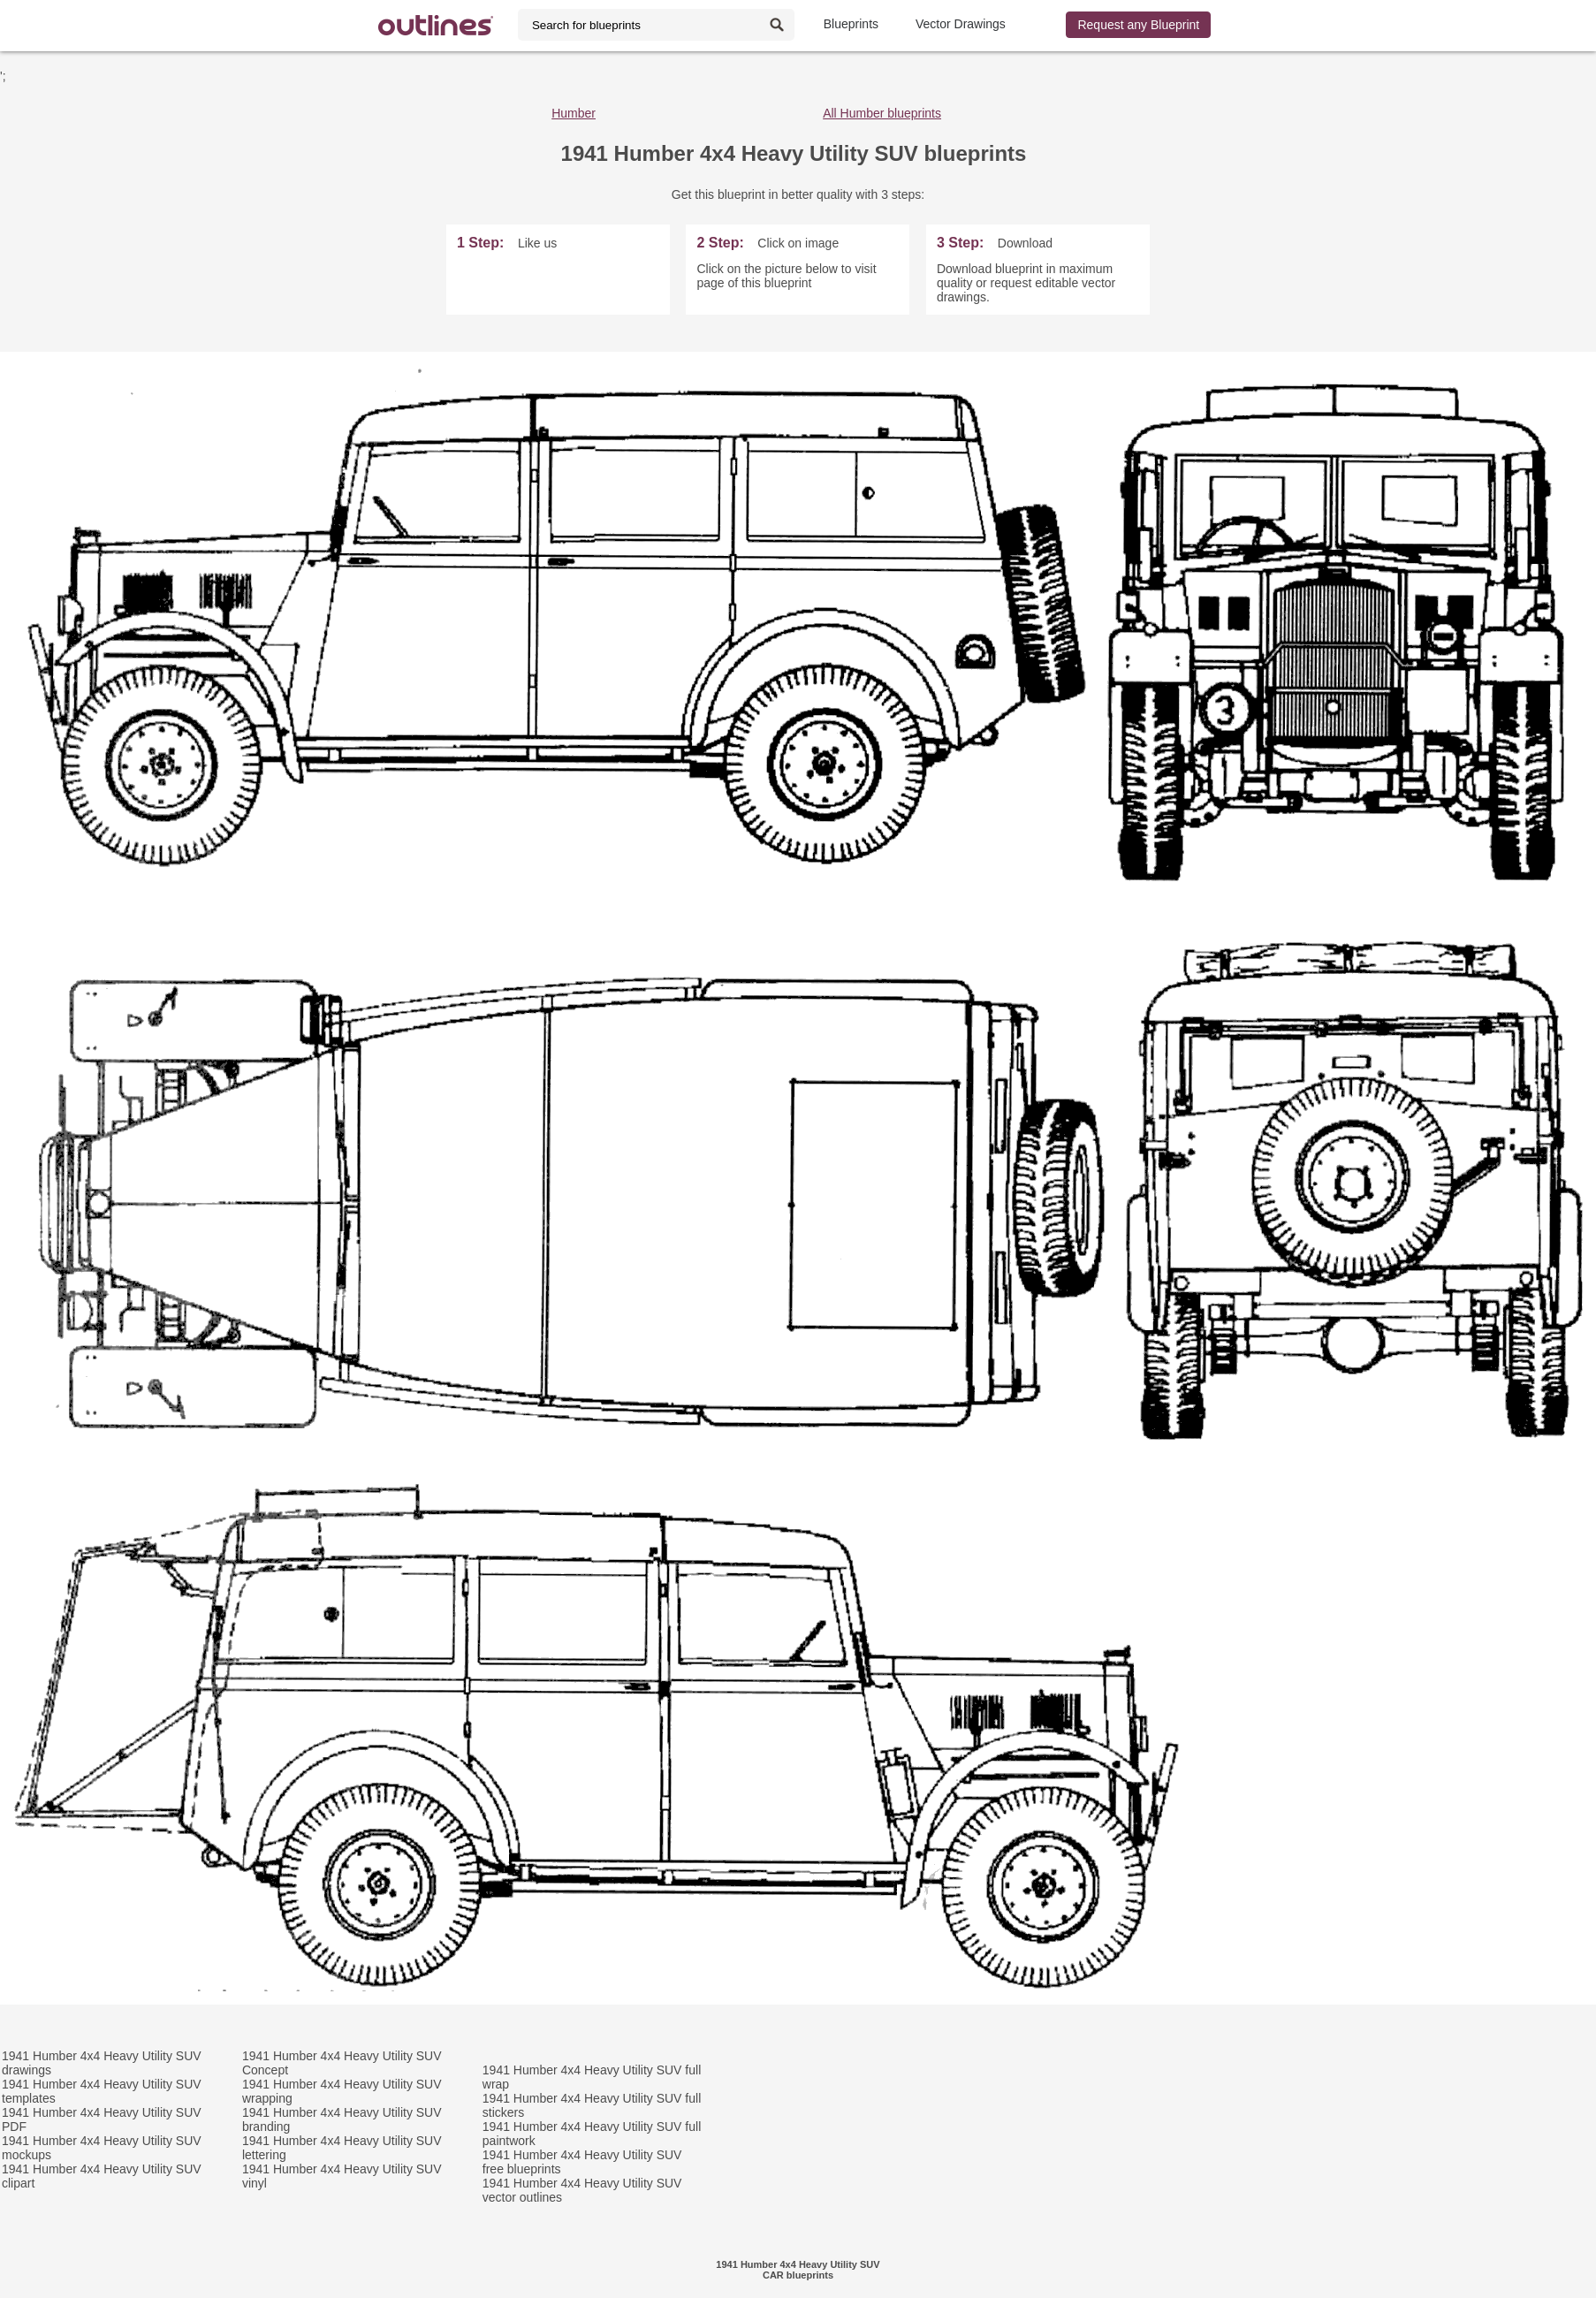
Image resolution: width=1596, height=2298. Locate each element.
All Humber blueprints (882, 113)
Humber (573, 113)
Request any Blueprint (1138, 25)
